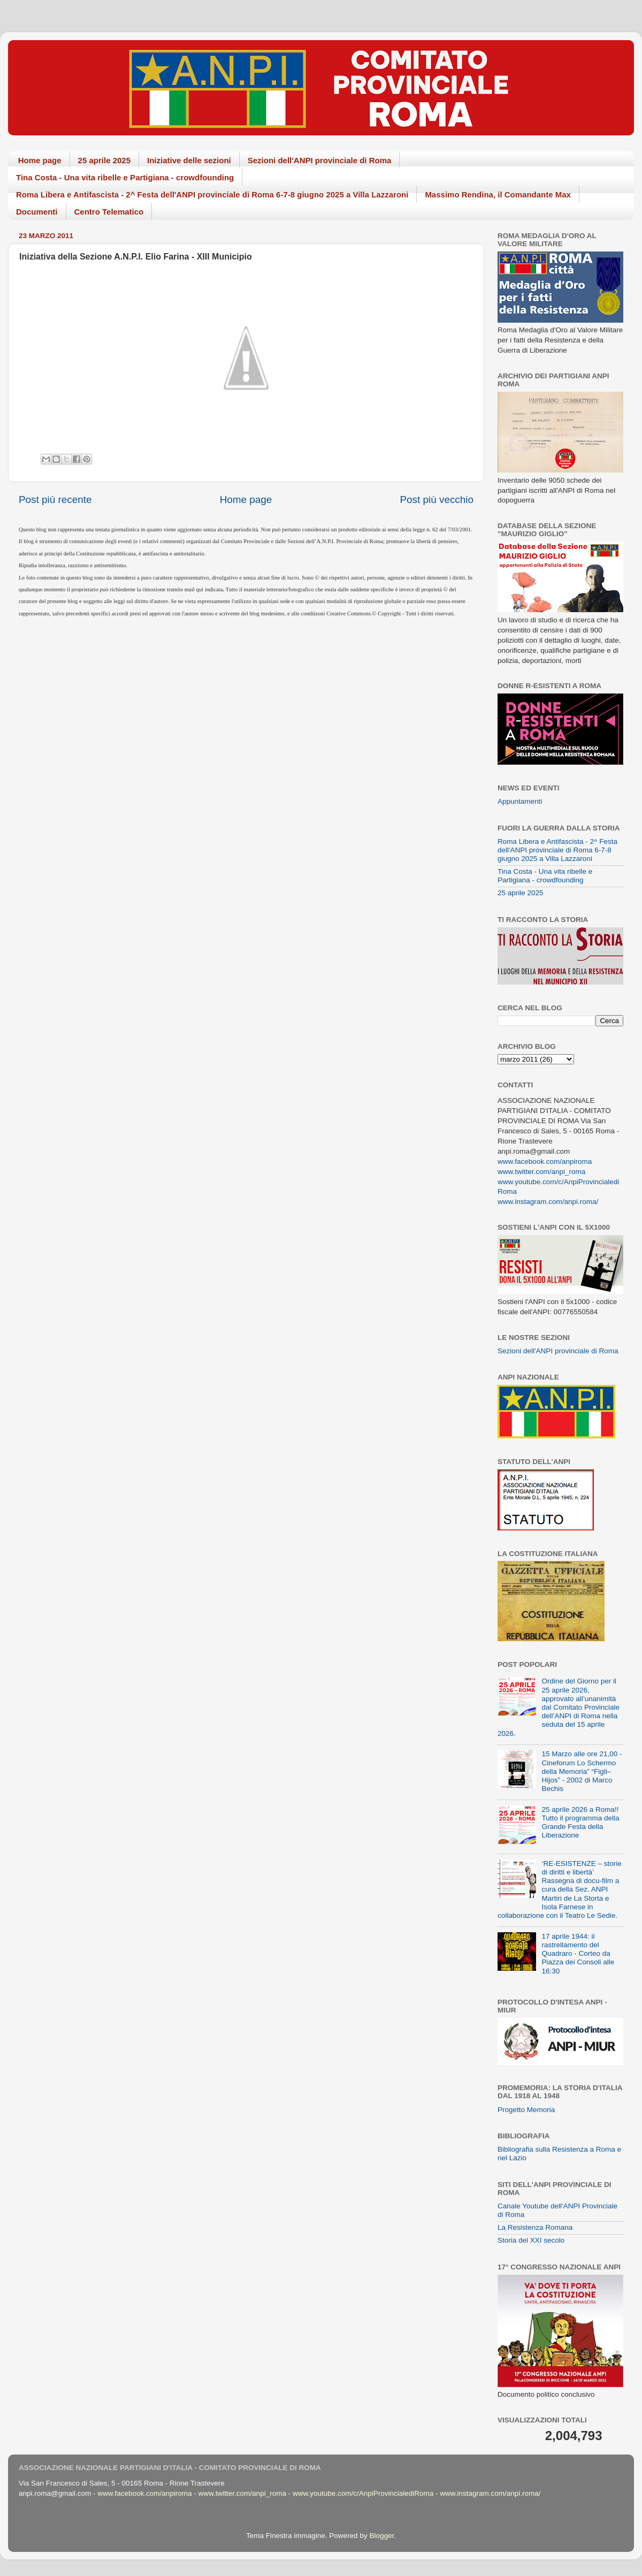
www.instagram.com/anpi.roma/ (548, 1202)
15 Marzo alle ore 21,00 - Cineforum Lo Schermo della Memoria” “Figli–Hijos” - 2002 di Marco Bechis (581, 1771)
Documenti (37, 211)
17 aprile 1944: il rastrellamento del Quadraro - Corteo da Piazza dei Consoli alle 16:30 (577, 1953)
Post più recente (55, 499)
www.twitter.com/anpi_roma (541, 1172)
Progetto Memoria (526, 2110)
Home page (40, 160)
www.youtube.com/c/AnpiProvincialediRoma (363, 2493)
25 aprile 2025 (104, 160)
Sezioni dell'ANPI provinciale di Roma (320, 160)
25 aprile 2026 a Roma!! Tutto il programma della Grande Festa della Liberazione (580, 1822)
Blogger (381, 2536)
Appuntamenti (520, 801)
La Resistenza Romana (535, 2227)
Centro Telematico (109, 211)
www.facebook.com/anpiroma (545, 1161)
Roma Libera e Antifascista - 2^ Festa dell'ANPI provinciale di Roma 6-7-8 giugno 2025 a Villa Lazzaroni (212, 194)
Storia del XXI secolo (531, 2240)
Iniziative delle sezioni (189, 160)
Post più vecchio (436, 499)
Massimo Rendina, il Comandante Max (498, 194)
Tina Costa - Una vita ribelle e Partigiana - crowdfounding (125, 177)
